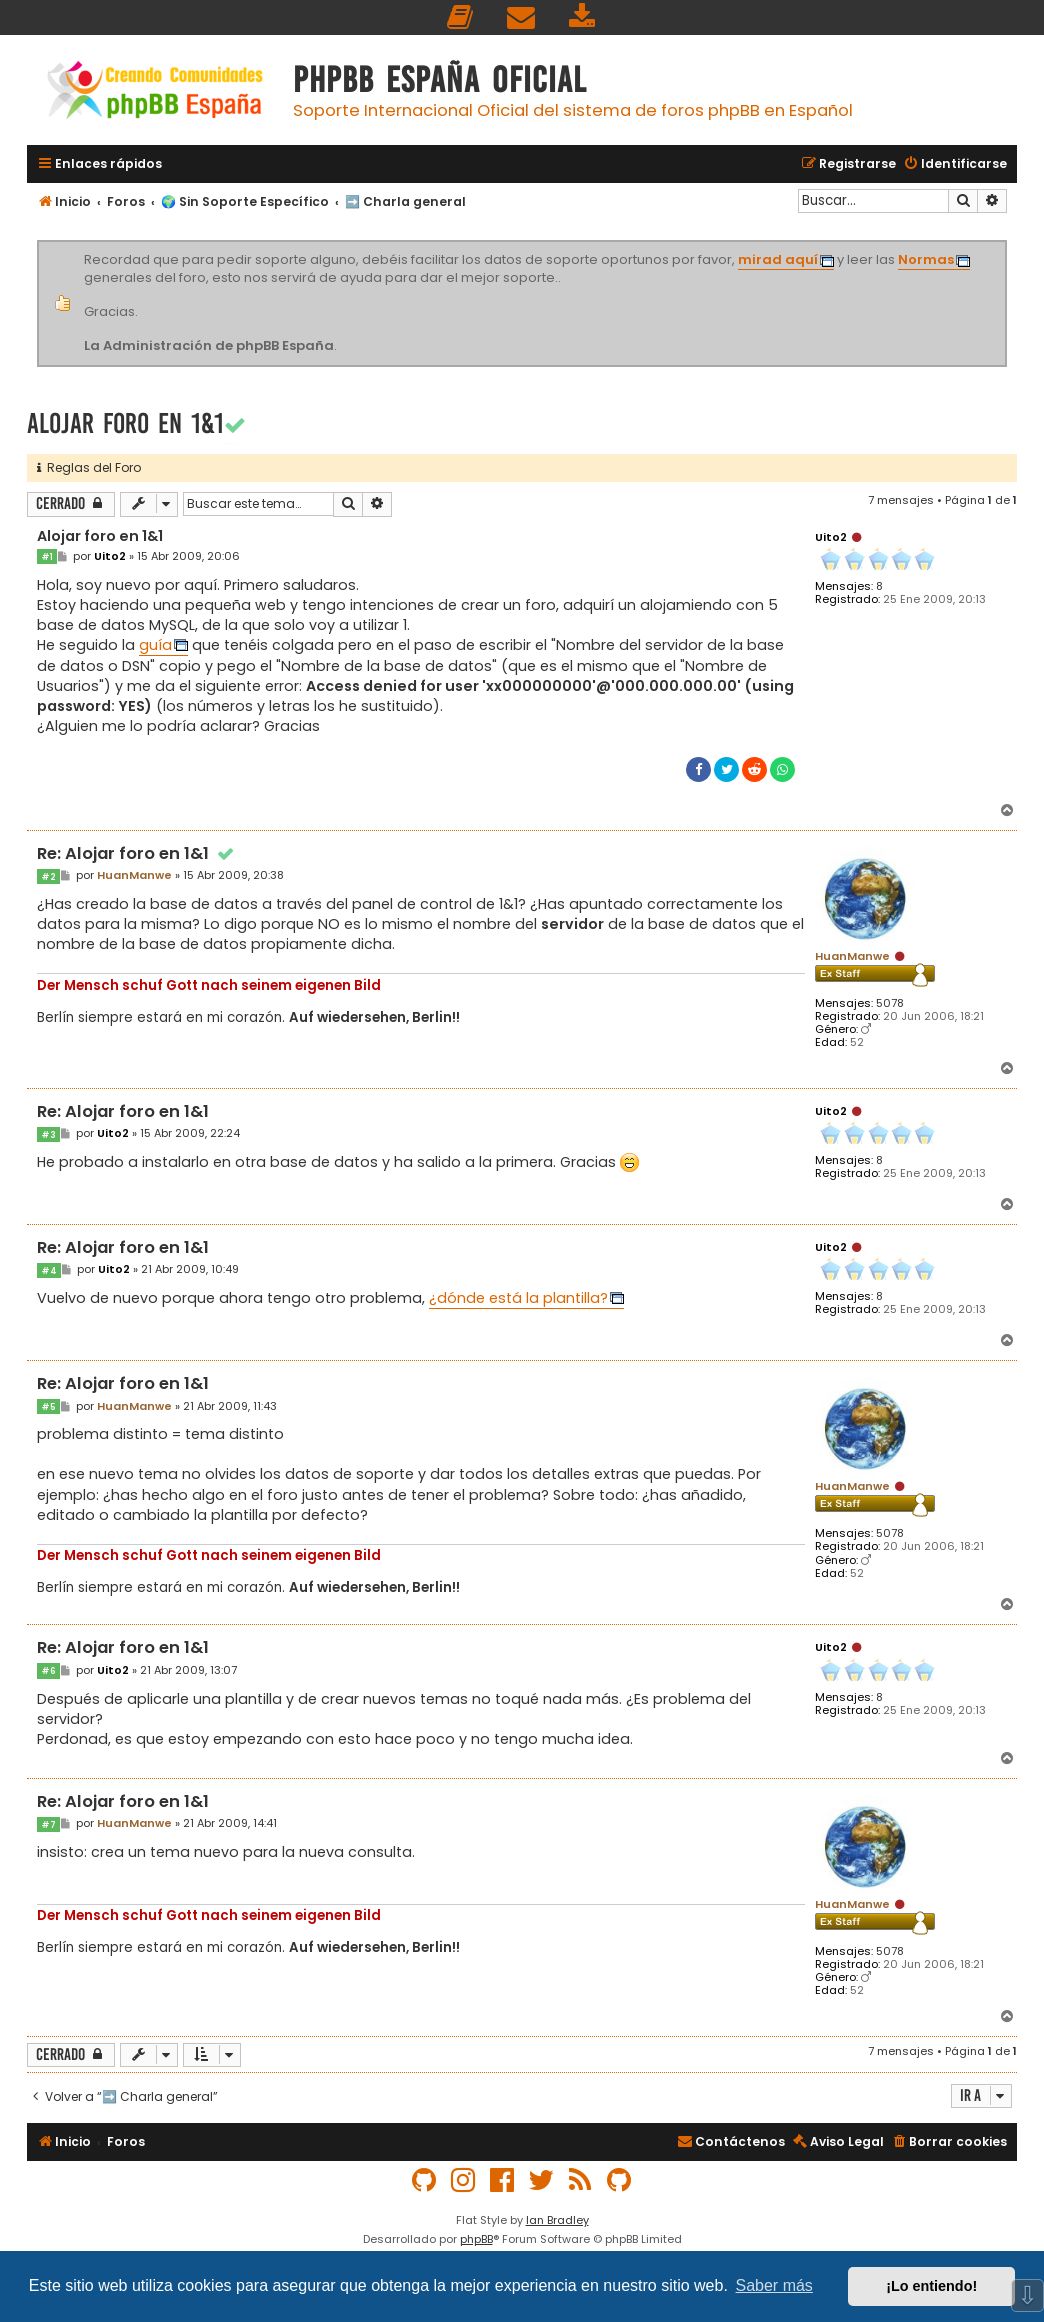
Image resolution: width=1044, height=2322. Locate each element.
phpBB (476, 2239)
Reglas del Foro (89, 467)
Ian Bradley (557, 2220)
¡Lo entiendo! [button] (931, 2286)
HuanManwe (852, 956)
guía (155, 645)
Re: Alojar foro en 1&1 (137, 854)
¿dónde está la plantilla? (518, 1298)
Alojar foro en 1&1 (125, 423)
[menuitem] (461, 17)
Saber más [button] (774, 2285)
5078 (890, 1003)
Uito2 (831, 537)
